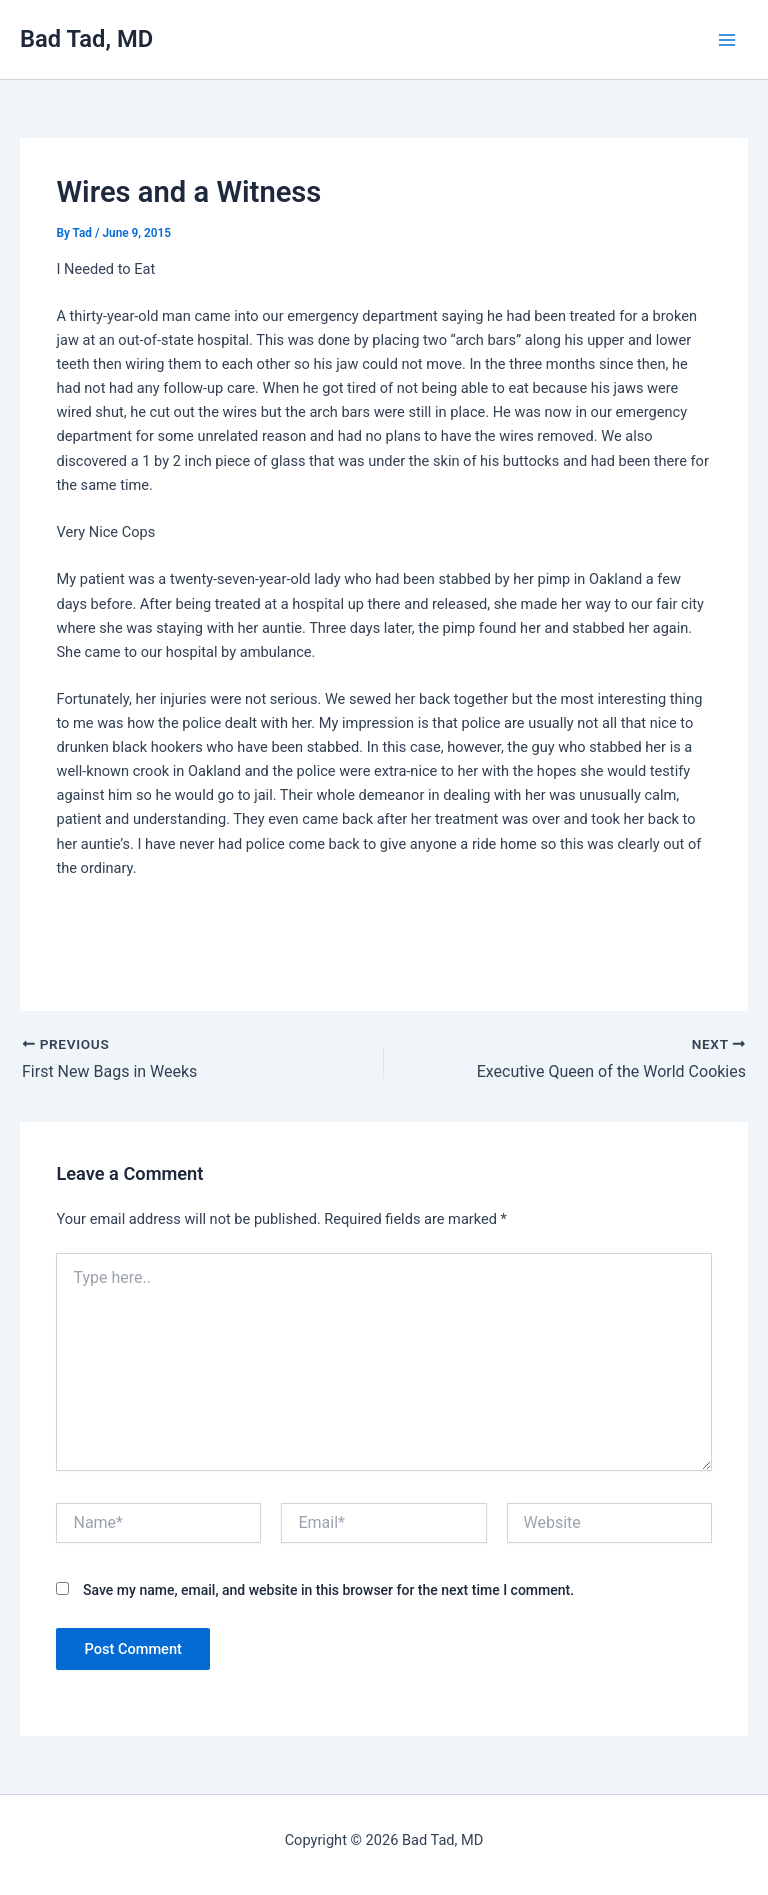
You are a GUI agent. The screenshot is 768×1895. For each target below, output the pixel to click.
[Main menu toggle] (727, 40)
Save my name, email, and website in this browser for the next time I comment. (328, 1590)
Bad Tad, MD (86, 39)
